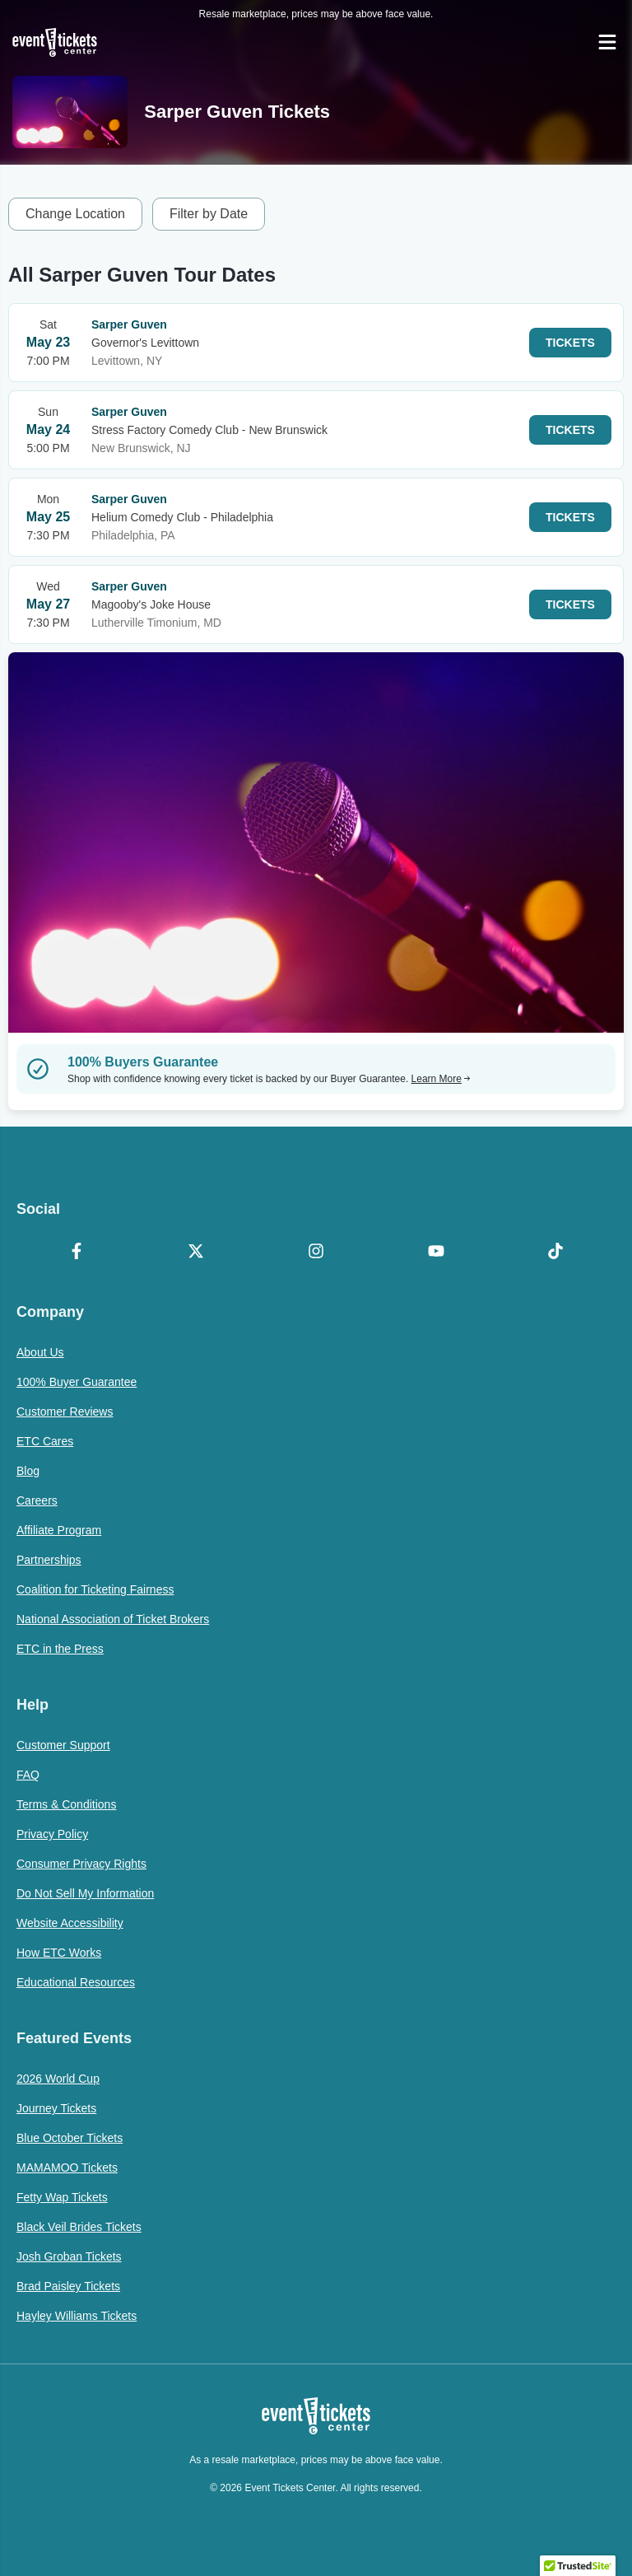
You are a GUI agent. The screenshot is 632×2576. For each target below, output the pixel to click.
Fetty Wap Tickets (62, 2197)
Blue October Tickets (69, 2137)
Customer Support (63, 1745)
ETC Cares (44, 1441)
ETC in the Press (60, 1648)
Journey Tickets (56, 2108)
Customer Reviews (64, 1411)
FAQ (28, 1774)
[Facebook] (76, 1252)
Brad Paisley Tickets (68, 2286)
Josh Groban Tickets (69, 2256)
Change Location (75, 214)
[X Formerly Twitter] (197, 1252)
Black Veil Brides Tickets (79, 2226)
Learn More (441, 1079)
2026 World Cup (58, 2078)
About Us (40, 1352)
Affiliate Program (58, 1530)
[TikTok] (555, 1252)
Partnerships (48, 1559)
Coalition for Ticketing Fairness (95, 1589)
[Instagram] (316, 1252)
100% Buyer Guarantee (76, 1381)
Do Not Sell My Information (85, 1893)
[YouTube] (436, 1252)
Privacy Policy (52, 1834)
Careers (37, 1500)
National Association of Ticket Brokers (112, 1619)
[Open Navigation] (607, 42)
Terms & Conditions (66, 1804)
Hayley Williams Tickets (76, 2315)
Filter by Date (209, 214)
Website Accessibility (69, 1923)
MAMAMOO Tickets (67, 2167)
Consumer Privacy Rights (81, 1863)
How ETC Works (58, 1952)
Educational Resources (75, 1982)
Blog (28, 1470)
